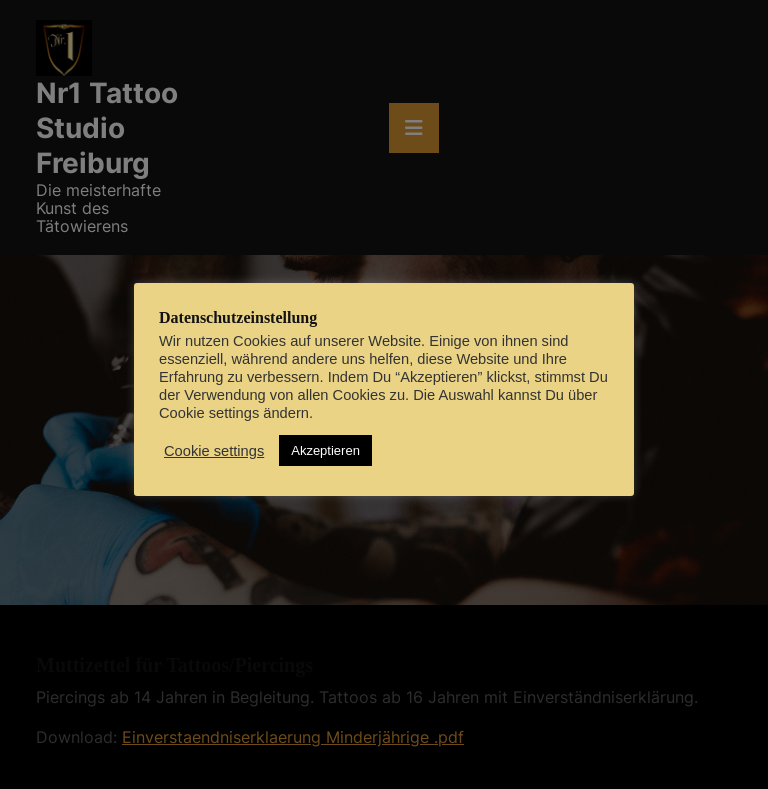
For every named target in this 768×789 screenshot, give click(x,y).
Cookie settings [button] (214, 451)
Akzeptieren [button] (325, 450)
